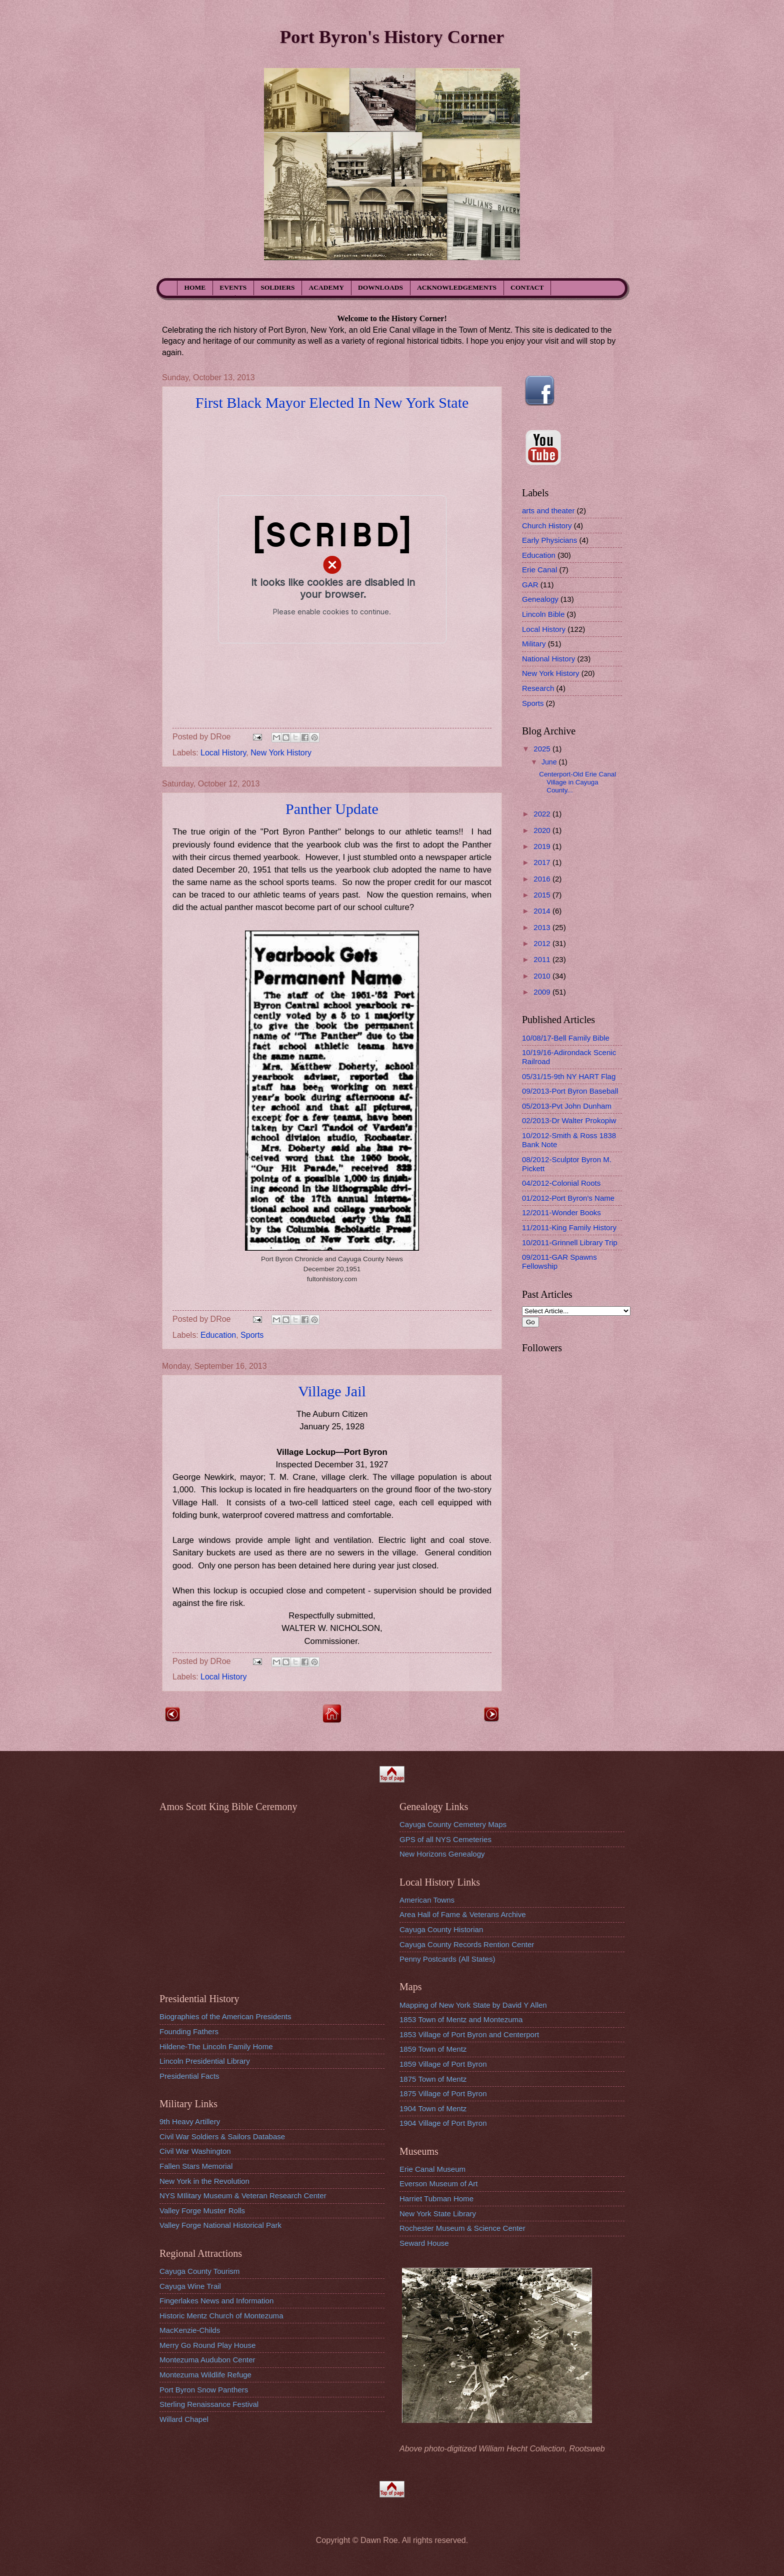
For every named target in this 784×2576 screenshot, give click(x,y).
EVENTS (233, 287)
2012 (543, 943)
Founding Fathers (189, 2031)
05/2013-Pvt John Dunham (567, 1106)
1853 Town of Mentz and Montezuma (461, 2019)
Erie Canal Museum (433, 2169)
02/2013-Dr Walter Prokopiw (569, 1120)
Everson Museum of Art (439, 2183)
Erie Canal (539, 569)
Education (218, 1335)
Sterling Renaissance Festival (209, 2404)
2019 (543, 846)
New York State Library (438, 2213)
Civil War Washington (195, 2151)
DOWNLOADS (380, 287)
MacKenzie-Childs (190, 2330)
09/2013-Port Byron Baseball (570, 1091)
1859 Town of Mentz (433, 2049)
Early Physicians (549, 540)
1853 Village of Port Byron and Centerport (469, 2034)
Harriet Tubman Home (437, 2198)
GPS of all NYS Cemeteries (446, 1839)
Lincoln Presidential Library (205, 2061)
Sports (252, 1335)
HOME (195, 287)
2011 (543, 959)
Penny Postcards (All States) (448, 1959)
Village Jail (332, 1391)
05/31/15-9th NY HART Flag (569, 1076)
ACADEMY (326, 287)
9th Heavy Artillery (190, 2121)
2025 (543, 748)
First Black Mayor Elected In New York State (332, 402)
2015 (543, 895)
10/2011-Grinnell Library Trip (570, 1242)
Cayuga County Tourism (200, 2271)
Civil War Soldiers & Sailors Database (222, 2136)
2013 (543, 927)
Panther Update (332, 808)
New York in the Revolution (205, 2181)
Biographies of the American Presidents (225, 2016)
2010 (543, 976)
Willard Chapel (184, 2419)
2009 (543, 992)
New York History (281, 752)
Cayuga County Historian (441, 1929)
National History (548, 658)
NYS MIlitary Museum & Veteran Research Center (243, 2195)
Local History (223, 752)
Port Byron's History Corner (392, 37)
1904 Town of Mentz (433, 2108)
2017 (543, 862)
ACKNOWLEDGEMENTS (456, 287)
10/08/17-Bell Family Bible (566, 1038)
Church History (547, 525)
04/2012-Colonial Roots (561, 1183)
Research (538, 688)
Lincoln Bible (543, 614)
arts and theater (548, 510)
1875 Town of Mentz (433, 2079)
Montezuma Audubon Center (208, 2359)
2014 (543, 911)
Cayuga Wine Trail (190, 2286)
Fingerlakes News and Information (217, 2300)
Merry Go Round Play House (208, 2345)
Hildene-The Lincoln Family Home (216, 2046)
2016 (543, 879)
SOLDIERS (277, 287)
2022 (543, 813)
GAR (530, 584)
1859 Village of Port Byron (443, 2064)
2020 (543, 830)
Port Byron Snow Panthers (204, 2389)
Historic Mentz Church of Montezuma (222, 2315)
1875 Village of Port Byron (443, 2093)
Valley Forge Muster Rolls (202, 2210)
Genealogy (540, 599)
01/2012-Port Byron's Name (568, 1198)
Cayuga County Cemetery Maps (453, 1824)
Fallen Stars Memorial (196, 2166)
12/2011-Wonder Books (561, 1212)
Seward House (424, 2243)
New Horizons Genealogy (442, 1854)
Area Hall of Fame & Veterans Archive (463, 1914)
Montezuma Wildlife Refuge (206, 2374)
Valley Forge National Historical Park (221, 2225)
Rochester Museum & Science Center (463, 2228)
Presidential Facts (190, 2076)
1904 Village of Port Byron (443, 2123)
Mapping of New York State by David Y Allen (473, 2005)
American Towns (427, 1900)
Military (534, 643)
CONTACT (527, 287)
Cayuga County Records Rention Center (467, 1944)
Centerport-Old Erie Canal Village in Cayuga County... (577, 782)
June (550, 762)
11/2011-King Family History (569, 1227)
